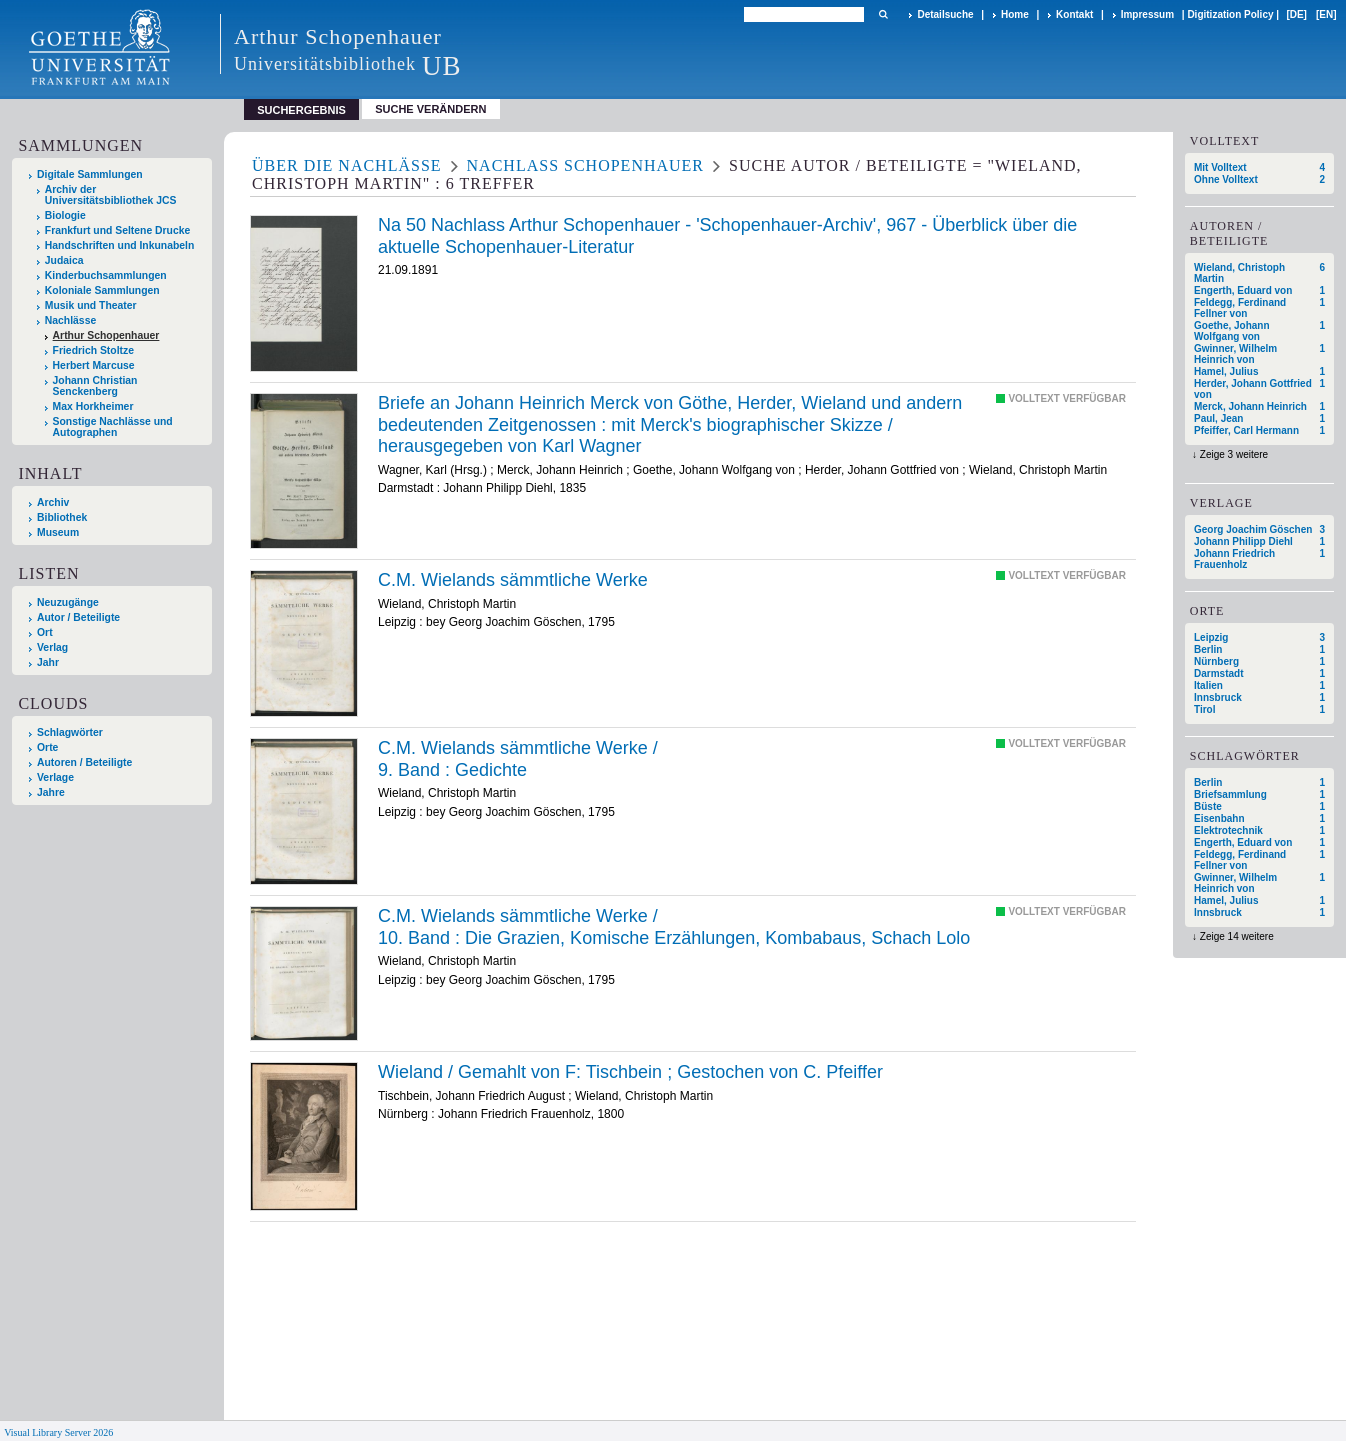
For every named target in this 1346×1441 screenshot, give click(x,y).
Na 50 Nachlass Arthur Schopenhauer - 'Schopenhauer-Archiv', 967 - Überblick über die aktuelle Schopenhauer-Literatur (727, 236)
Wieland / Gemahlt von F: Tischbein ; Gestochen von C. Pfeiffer (630, 1072)
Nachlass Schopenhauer (585, 165)
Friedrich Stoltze (93, 350)
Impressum (1147, 14)
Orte (47, 747)
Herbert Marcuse (94, 365)
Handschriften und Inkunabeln (120, 245)
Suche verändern (430, 109)
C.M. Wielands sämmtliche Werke (513, 580)
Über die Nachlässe (347, 165)
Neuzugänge (68, 602)
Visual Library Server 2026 (58, 1432)
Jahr (48, 662)
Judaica (64, 260)
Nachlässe (70, 320)
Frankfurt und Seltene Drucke (118, 230)
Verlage (55, 777)
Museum (58, 532)
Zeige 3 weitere (1234, 454)
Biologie (65, 215)
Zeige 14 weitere (1237, 936)
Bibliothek (62, 517)
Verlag (52, 647)
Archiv (53, 502)
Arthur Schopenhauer (106, 335)
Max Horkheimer (93, 406)
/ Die (674, 927)
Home (1015, 14)
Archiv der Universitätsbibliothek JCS (111, 195)
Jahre (51, 792)
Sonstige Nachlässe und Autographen (113, 427)
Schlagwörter (70, 732)
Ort (45, 632)
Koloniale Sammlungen (102, 290)
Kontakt (1074, 14)
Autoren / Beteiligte (84, 762)
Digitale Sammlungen (90, 174)
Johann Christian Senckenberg (95, 386)
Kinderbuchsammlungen (106, 275)
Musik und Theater (91, 305)
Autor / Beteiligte (78, 617)
